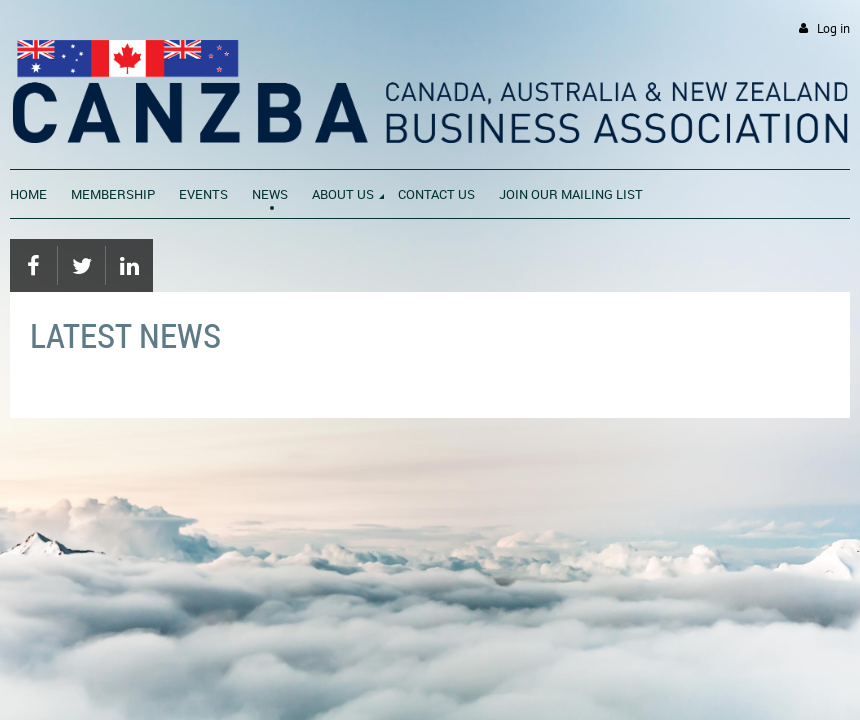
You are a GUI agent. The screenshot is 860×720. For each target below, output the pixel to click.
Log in (833, 28)
